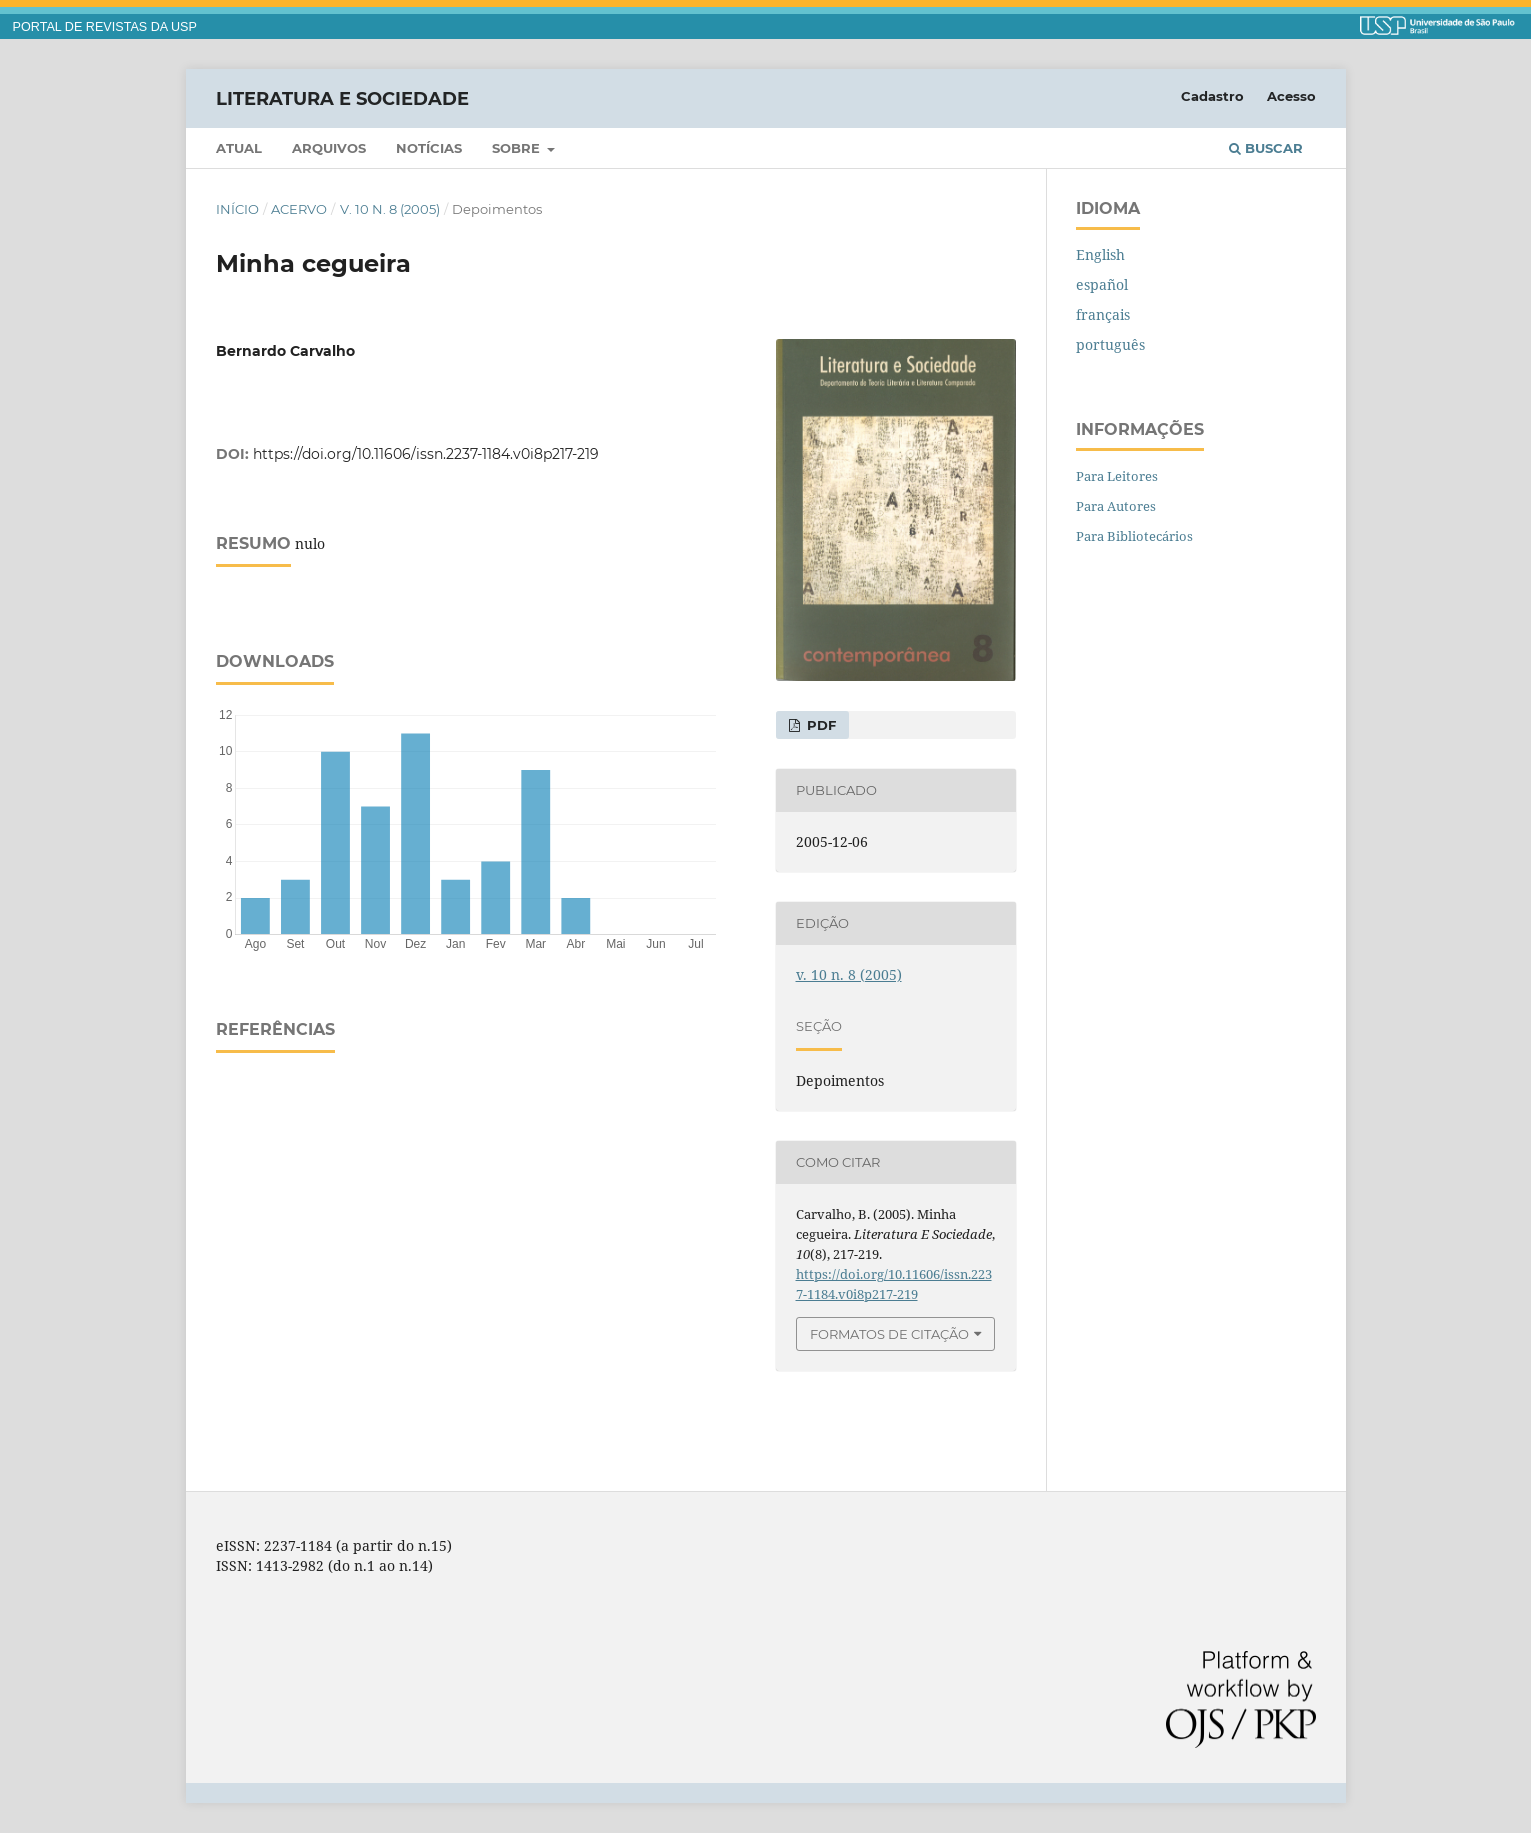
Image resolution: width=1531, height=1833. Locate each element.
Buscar (1266, 148)
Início (237, 209)
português (1110, 344)
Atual (239, 148)
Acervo (299, 209)
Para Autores (1116, 506)
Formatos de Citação (889, 1334)
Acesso (1291, 96)
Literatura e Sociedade (342, 98)
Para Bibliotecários (1134, 536)
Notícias (429, 148)
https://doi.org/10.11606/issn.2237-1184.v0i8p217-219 (426, 454)
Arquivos (329, 148)
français (1103, 314)
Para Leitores (1117, 476)
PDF (819, 725)
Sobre (518, 148)
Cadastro (1212, 96)
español (1102, 284)
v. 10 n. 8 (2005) (390, 209)
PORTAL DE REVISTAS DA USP (105, 27)
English (1100, 254)
